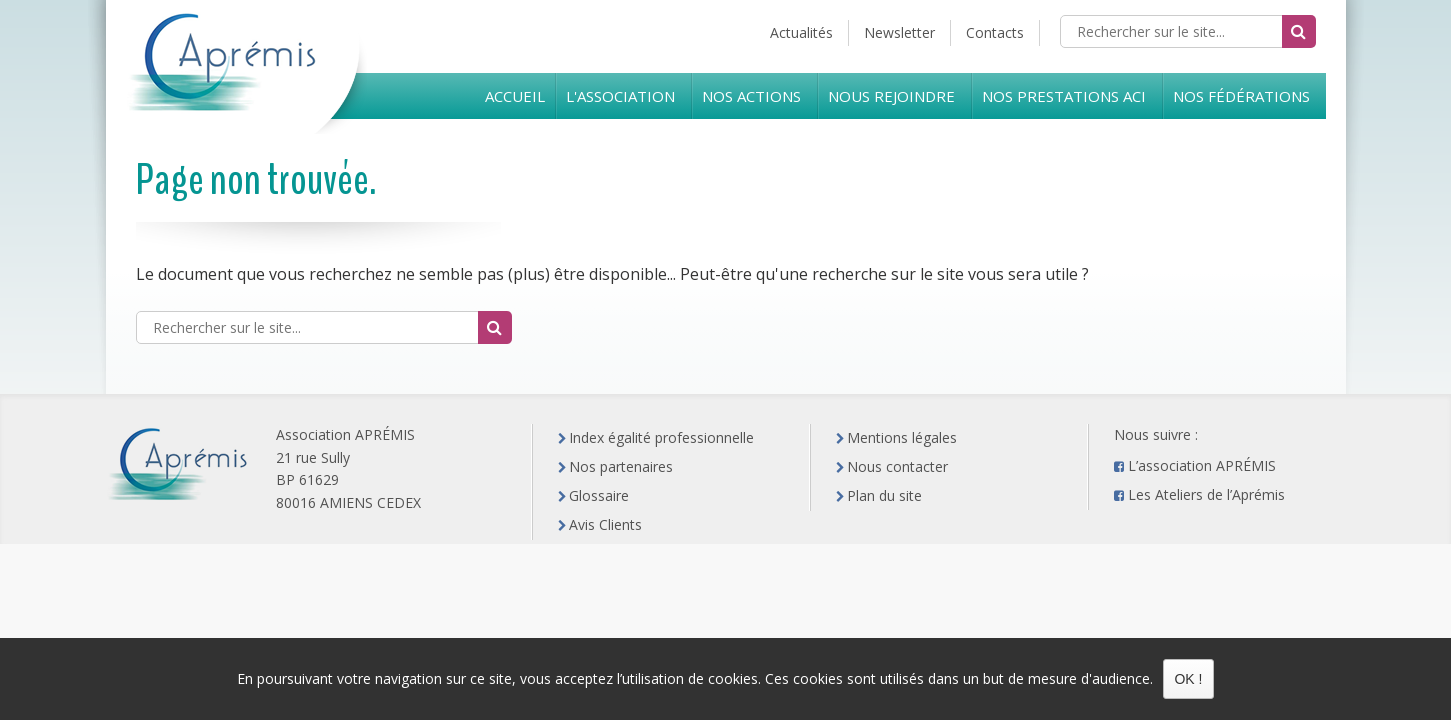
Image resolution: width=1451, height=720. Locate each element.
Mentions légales (902, 437)
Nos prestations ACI (1064, 96)
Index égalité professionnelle (661, 437)
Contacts (995, 32)
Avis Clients (605, 524)
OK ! (1188, 679)
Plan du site (884, 495)
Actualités (801, 32)
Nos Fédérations (1241, 96)
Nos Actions (751, 96)
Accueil (515, 96)
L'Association (620, 96)
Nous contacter (897, 466)
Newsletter (899, 32)
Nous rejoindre (891, 96)
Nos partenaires (621, 466)
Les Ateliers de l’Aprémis (1206, 494)
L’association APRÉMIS (1202, 465)
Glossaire (599, 495)
